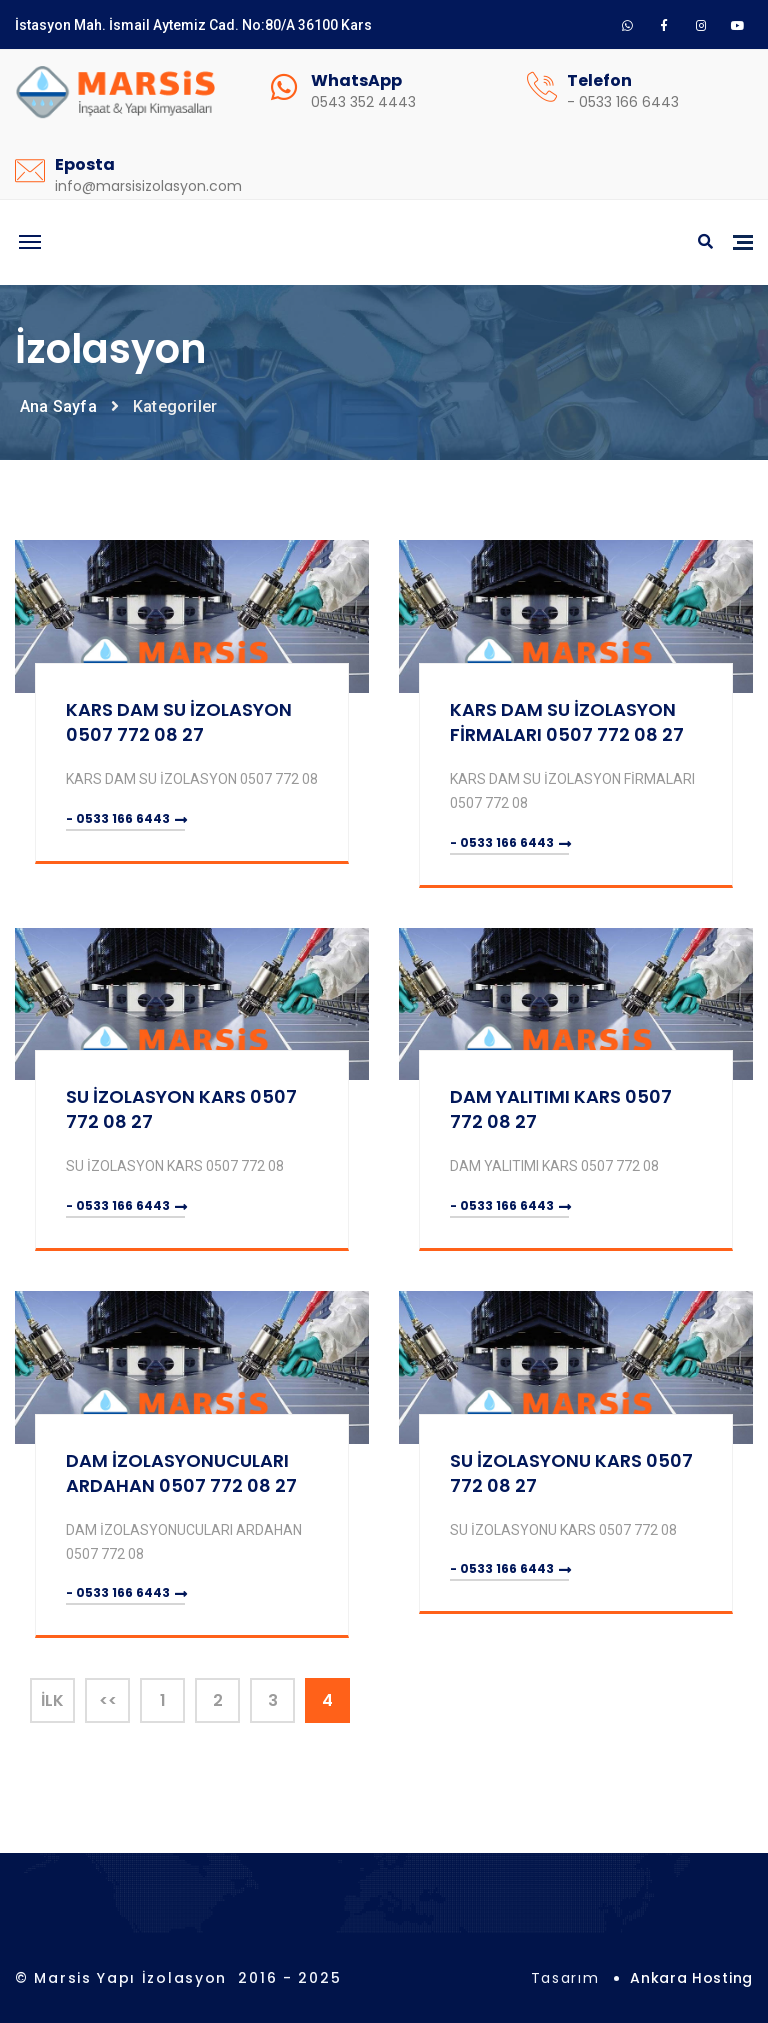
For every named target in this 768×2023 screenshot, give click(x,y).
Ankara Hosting (691, 1978)
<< (108, 1700)
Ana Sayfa (58, 406)
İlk (52, 1700)
